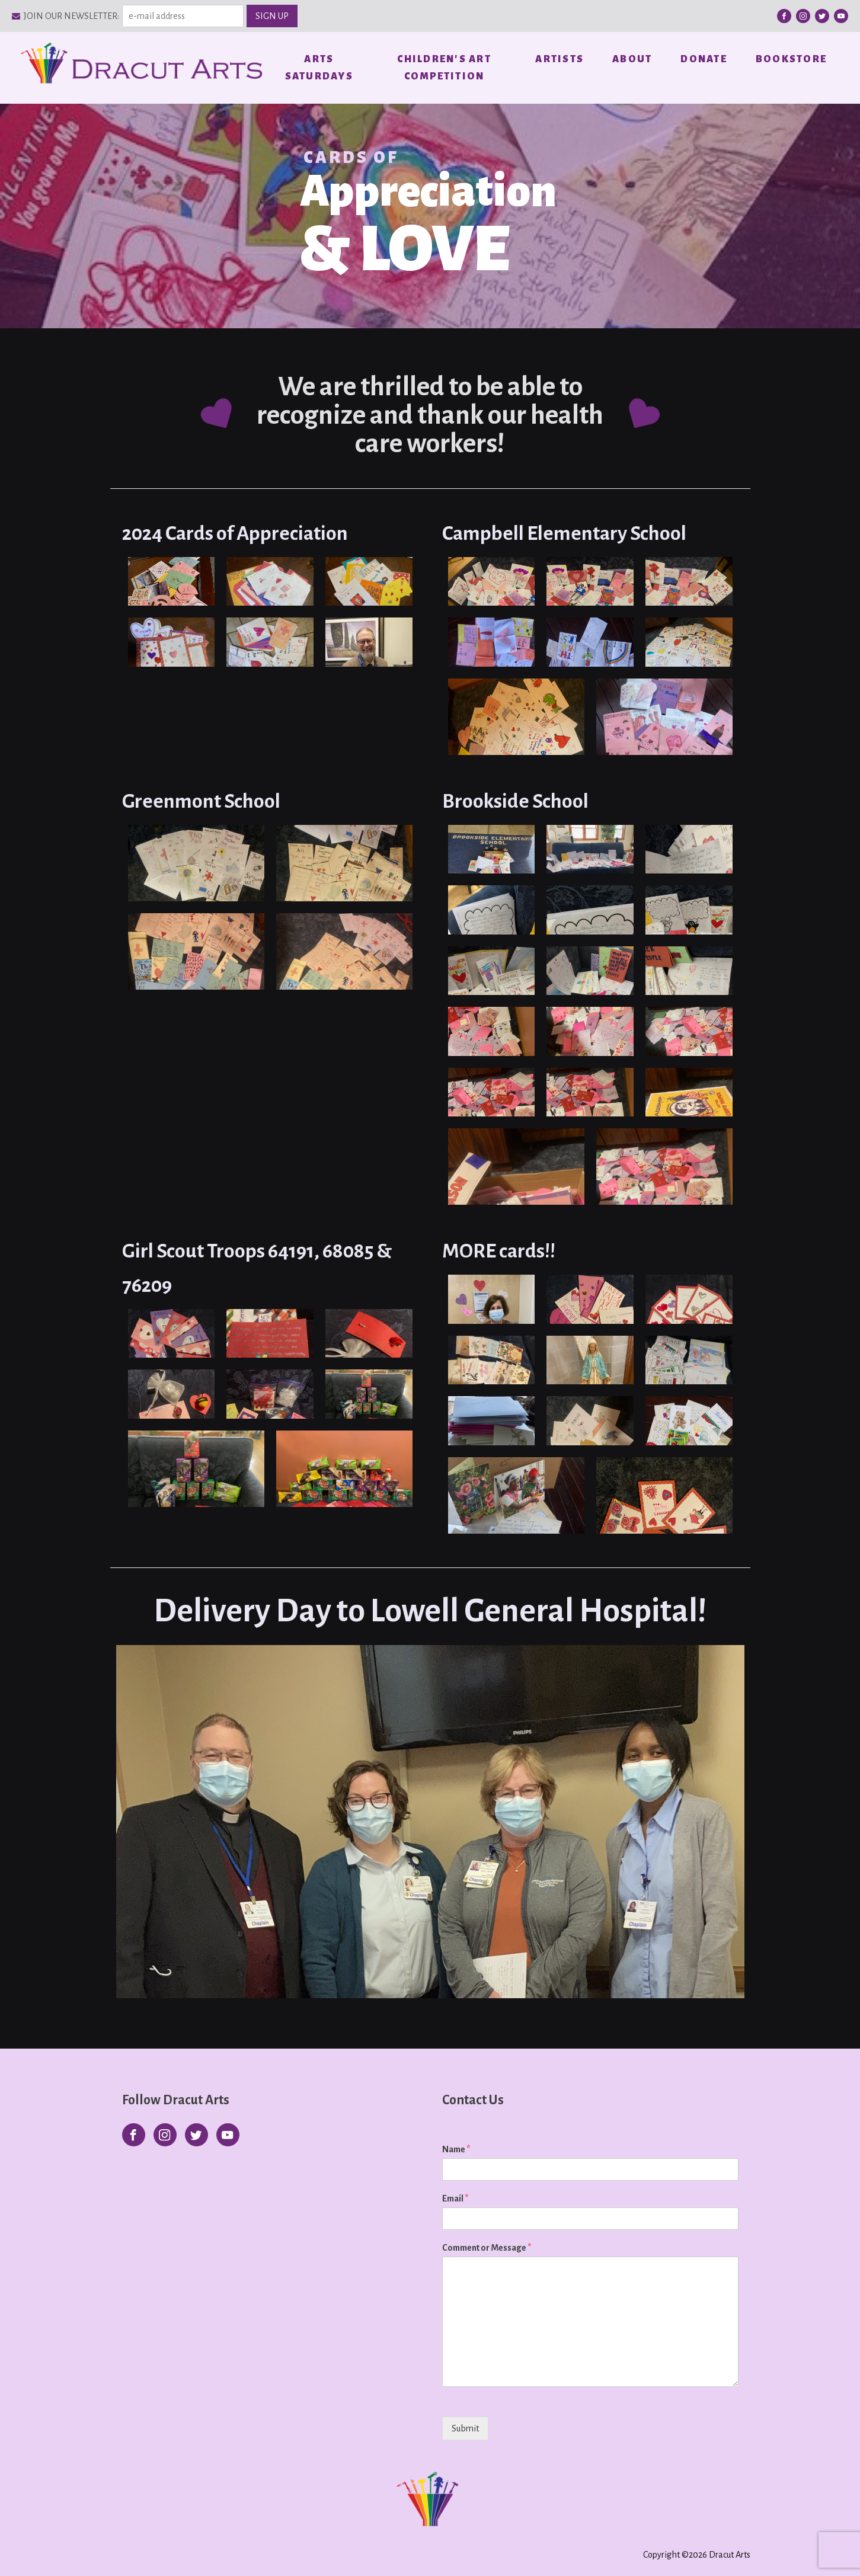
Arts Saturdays (319, 67)
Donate (703, 58)
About (632, 58)
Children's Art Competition (444, 67)
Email (455, 2198)
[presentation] (518, 2442)
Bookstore (791, 58)
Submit (465, 2427)
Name (456, 2148)
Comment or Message (486, 2247)
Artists (559, 58)
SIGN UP (272, 16)
